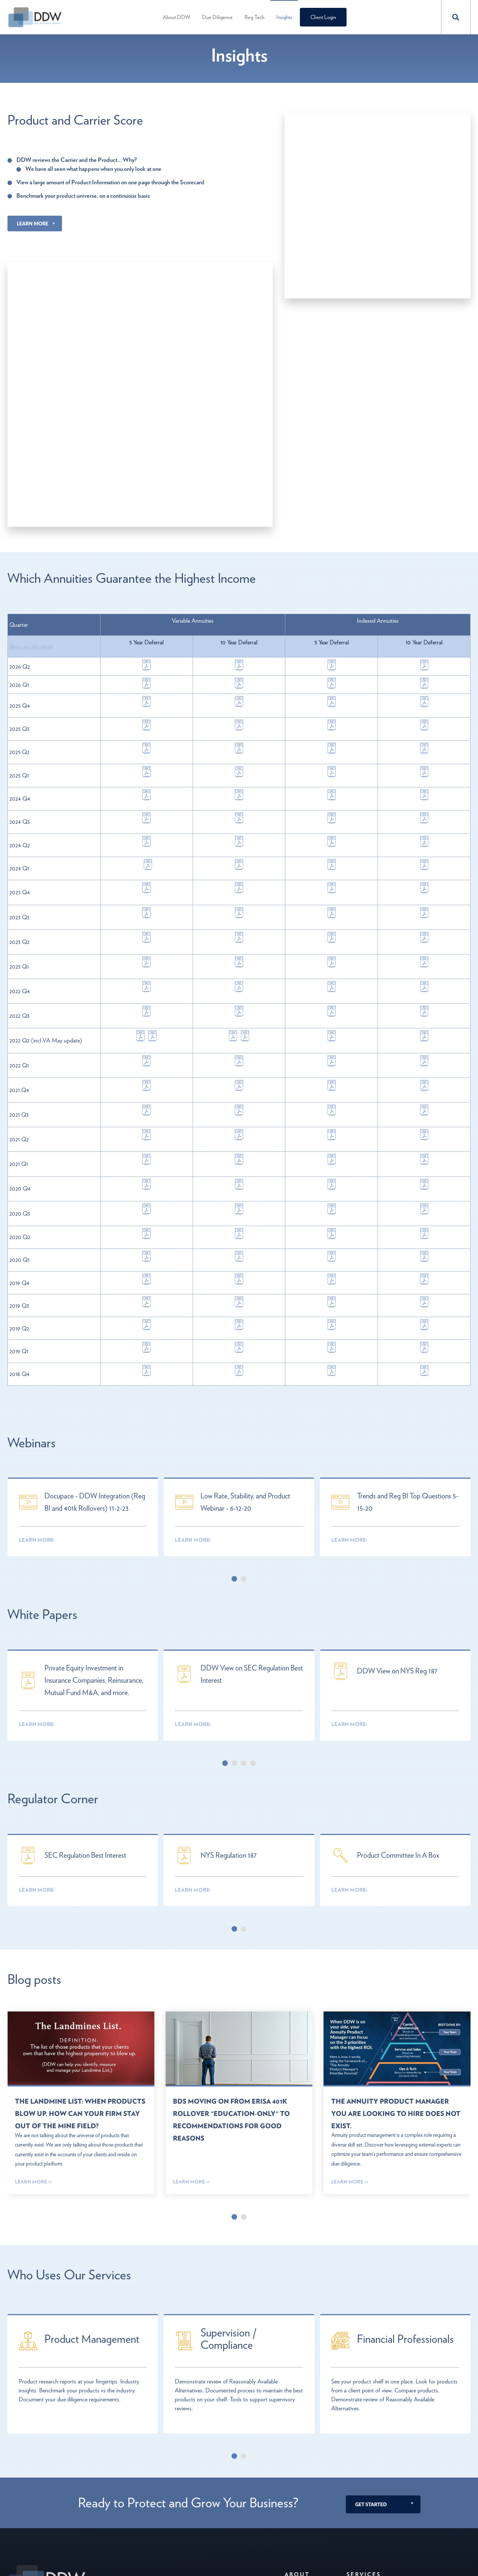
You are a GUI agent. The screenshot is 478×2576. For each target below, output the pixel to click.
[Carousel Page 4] (253, 1604)
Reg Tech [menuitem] (253, 17)
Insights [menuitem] (283, 17)
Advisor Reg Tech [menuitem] (366, 2444)
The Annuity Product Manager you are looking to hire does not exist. (394, 1948)
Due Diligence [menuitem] (216, 17)
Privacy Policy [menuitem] (300, 2468)
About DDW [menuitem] (175, 17)
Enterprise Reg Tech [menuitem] (368, 2456)
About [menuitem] (298, 2411)
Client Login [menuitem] (322, 17)
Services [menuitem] (365, 2411)
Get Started (371, 2341)
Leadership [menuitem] (297, 2456)
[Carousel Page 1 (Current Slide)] (234, 1427)
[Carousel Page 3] (243, 1604)
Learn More (32, 223)
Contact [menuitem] (293, 2444)
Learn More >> (33, 2028)
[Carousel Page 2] (243, 1427)
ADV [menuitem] (290, 2480)
